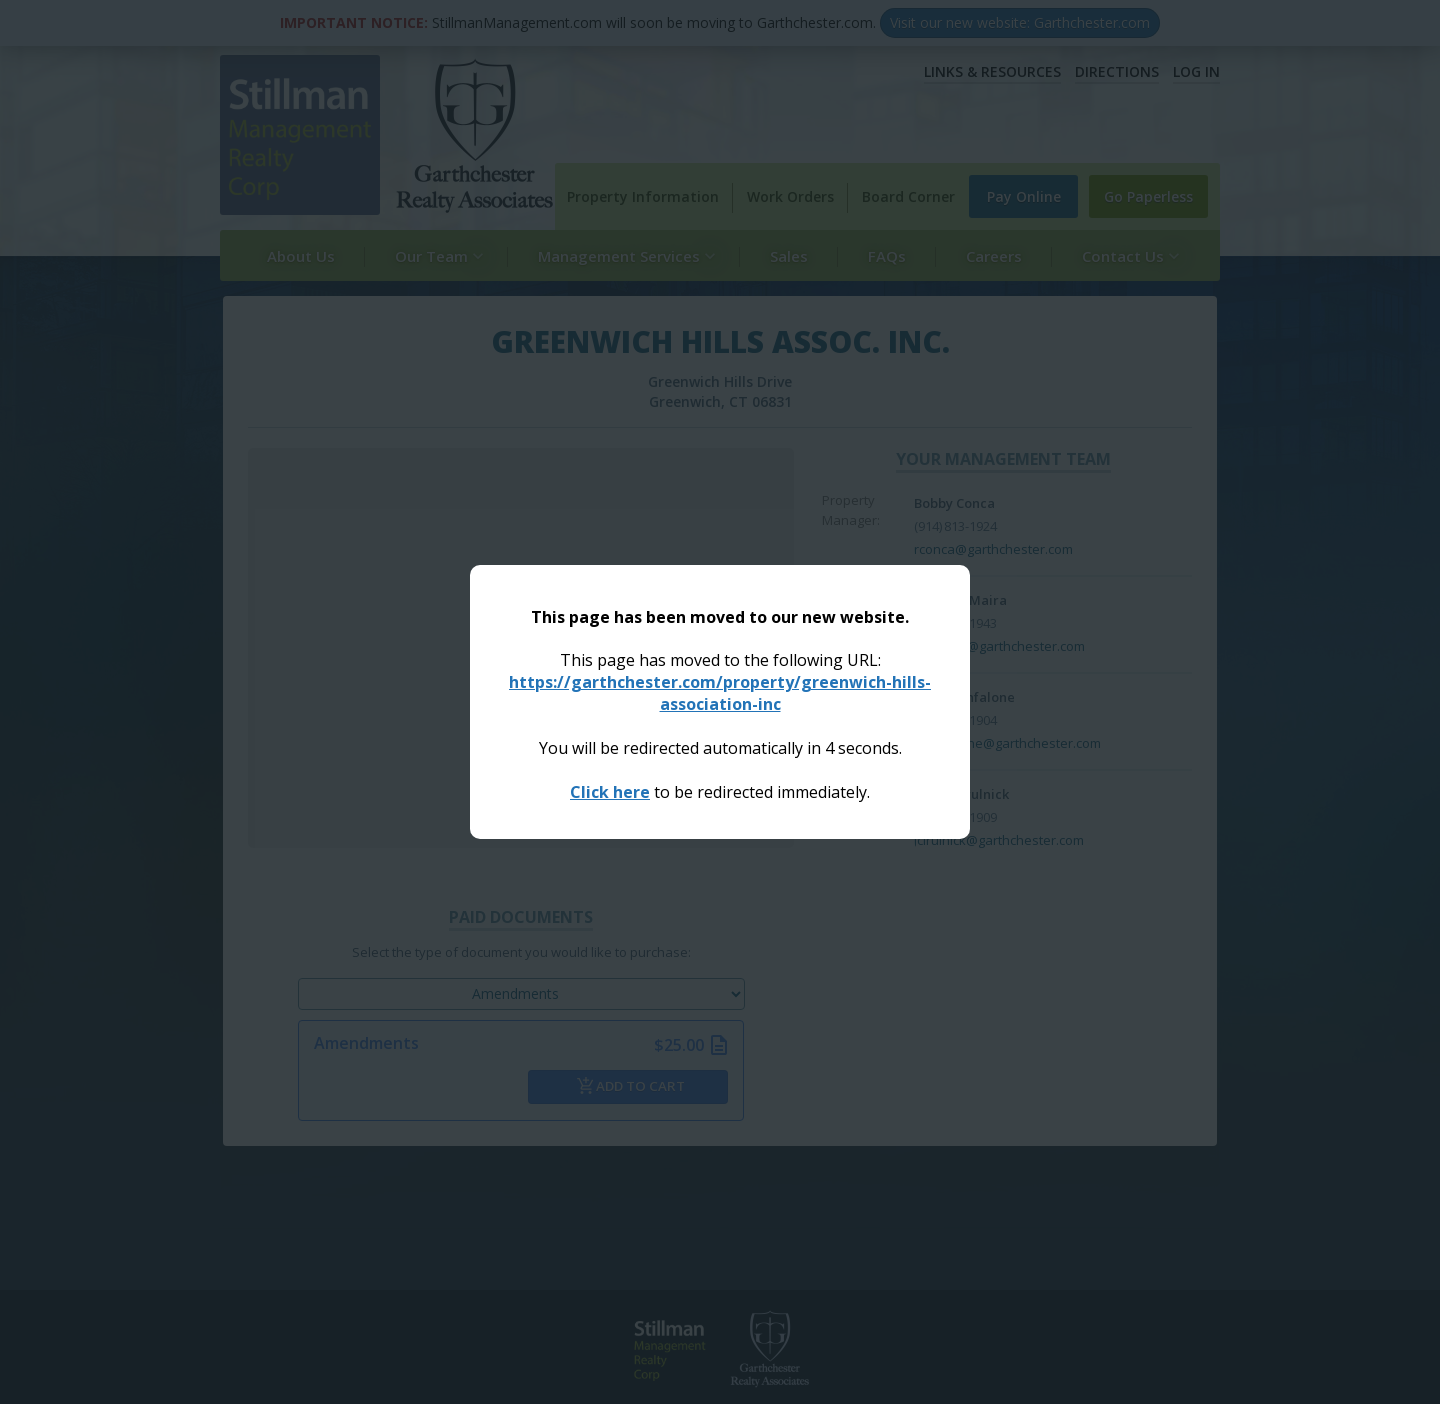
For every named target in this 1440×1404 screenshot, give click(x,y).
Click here (610, 792)
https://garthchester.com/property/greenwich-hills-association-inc (720, 693)
